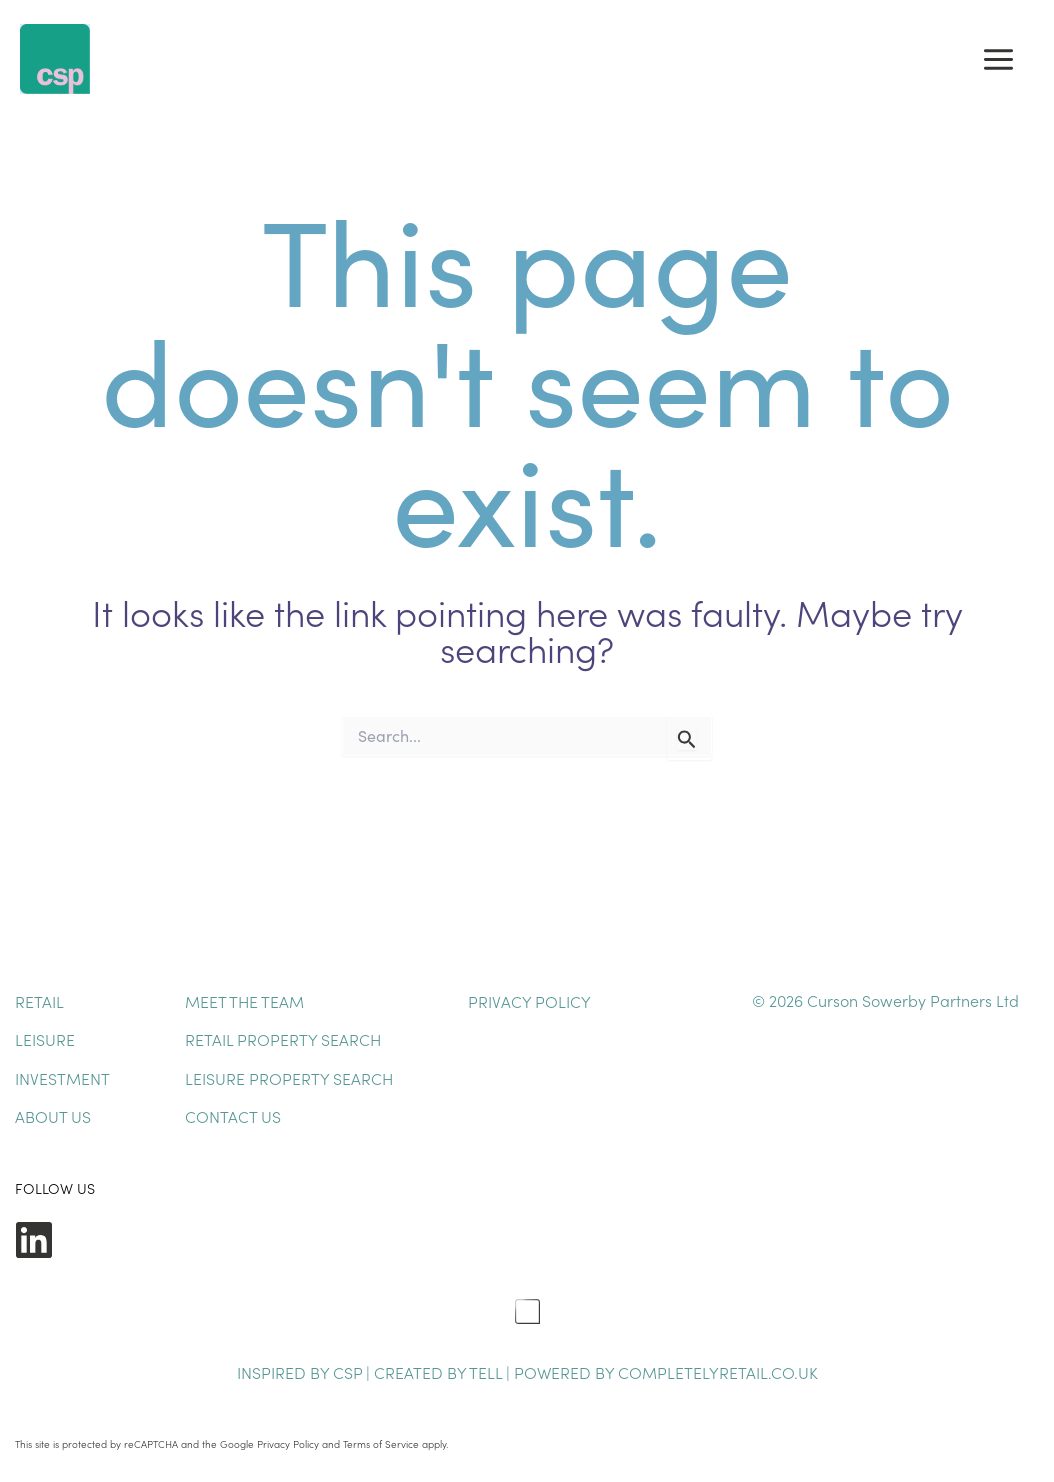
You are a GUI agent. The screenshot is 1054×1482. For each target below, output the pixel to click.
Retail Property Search (283, 1039)
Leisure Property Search (289, 1078)
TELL (487, 1372)
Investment (62, 1078)
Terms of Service (381, 1444)
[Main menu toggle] (998, 59)
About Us (53, 1116)
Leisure (45, 1039)
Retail (39, 1001)
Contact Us (233, 1116)
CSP (347, 1372)
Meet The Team (244, 1001)
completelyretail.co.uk (718, 1372)
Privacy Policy (529, 1001)
